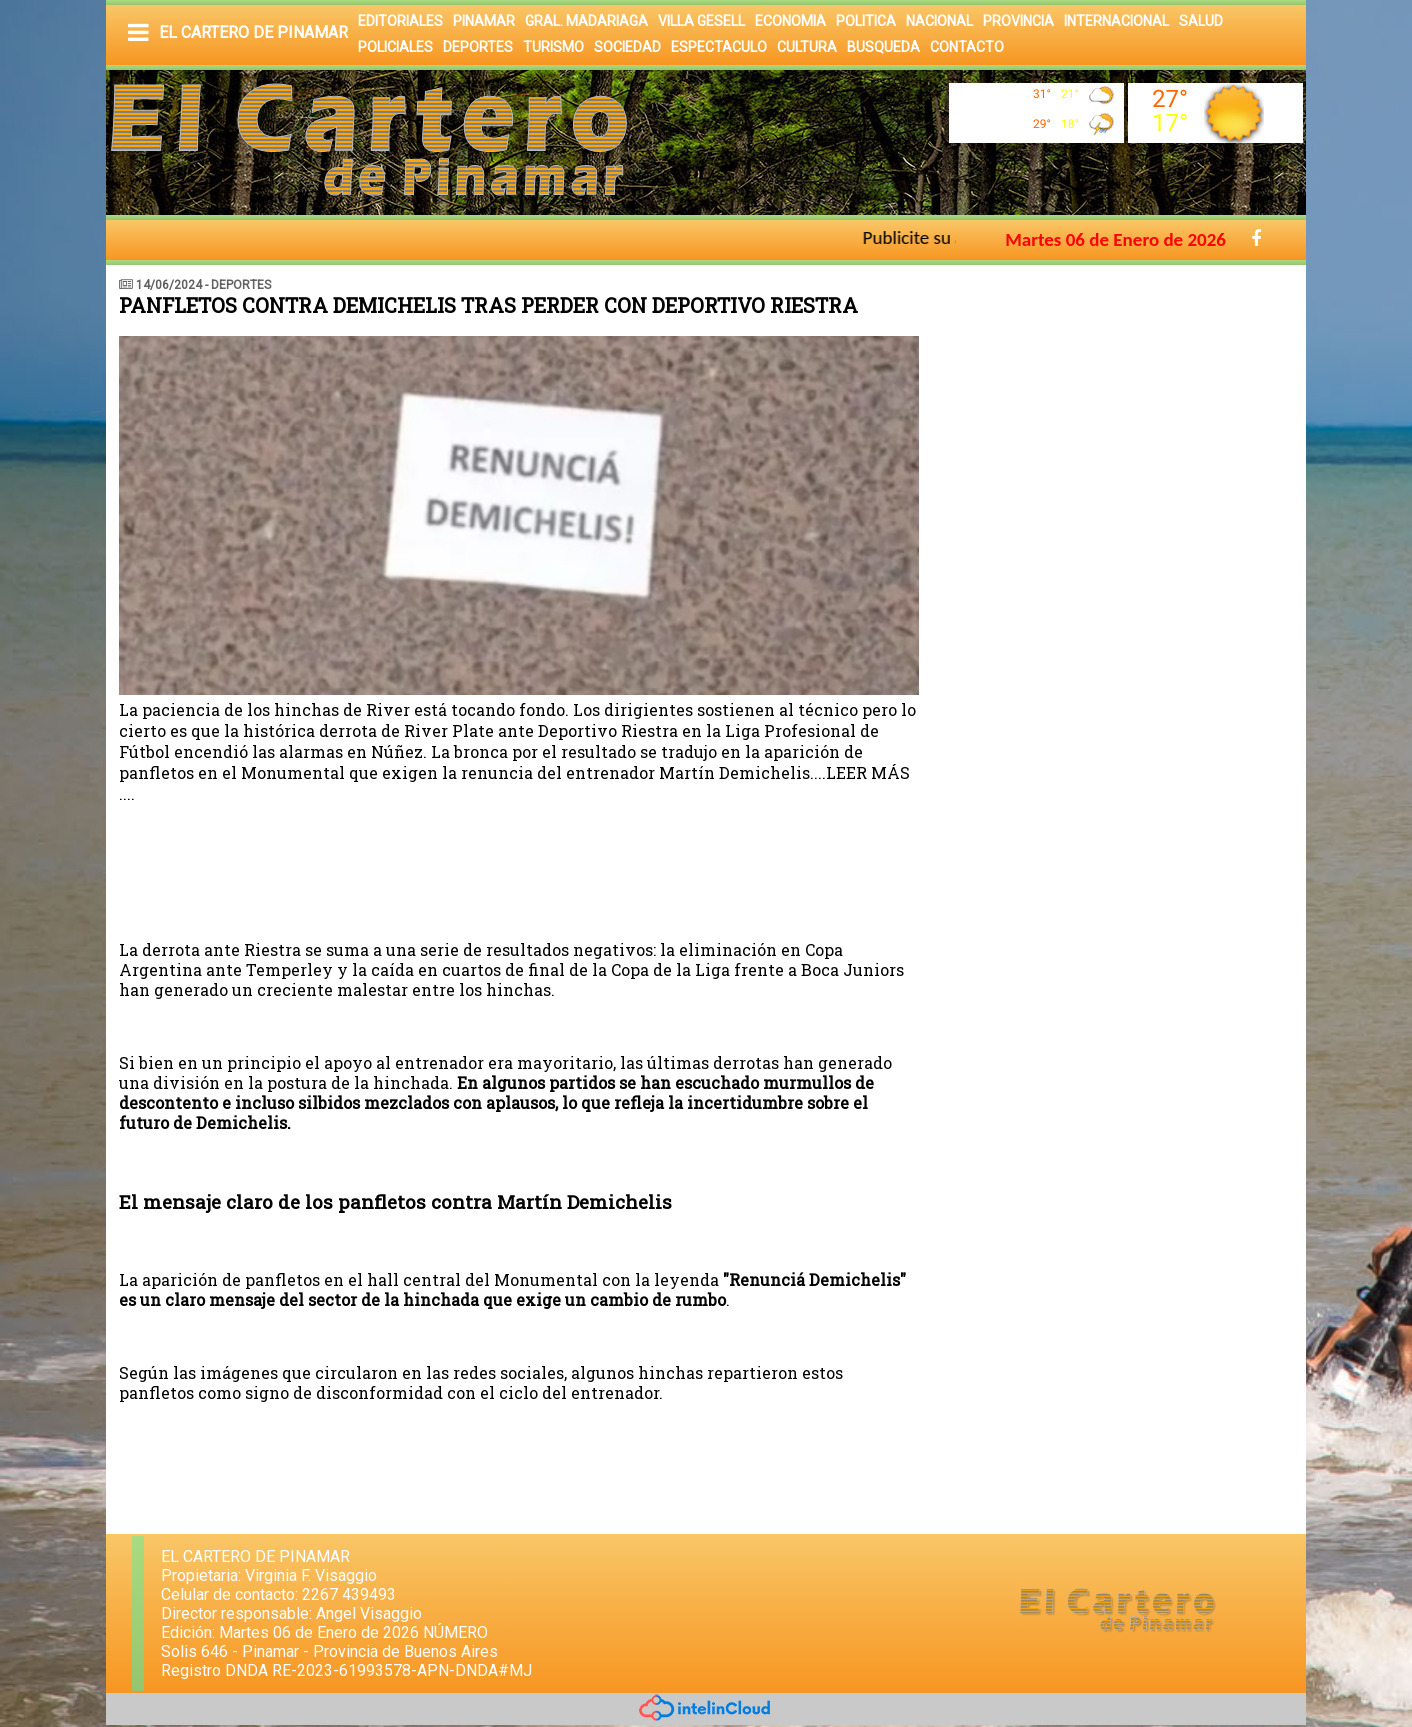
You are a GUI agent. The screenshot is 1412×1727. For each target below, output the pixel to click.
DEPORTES (478, 47)
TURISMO (553, 47)
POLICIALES (395, 47)
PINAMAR (484, 21)
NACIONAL (939, 21)
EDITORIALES (400, 21)
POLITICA (866, 21)
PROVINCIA (1018, 21)
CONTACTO (967, 47)
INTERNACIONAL (1116, 21)
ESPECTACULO (719, 47)
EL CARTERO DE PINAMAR (253, 32)
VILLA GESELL (701, 21)
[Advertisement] (1123, 415)
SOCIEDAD (627, 47)
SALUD (1201, 21)
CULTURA (807, 47)
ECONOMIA (790, 21)
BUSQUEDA (883, 47)
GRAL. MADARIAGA (586, 21)
